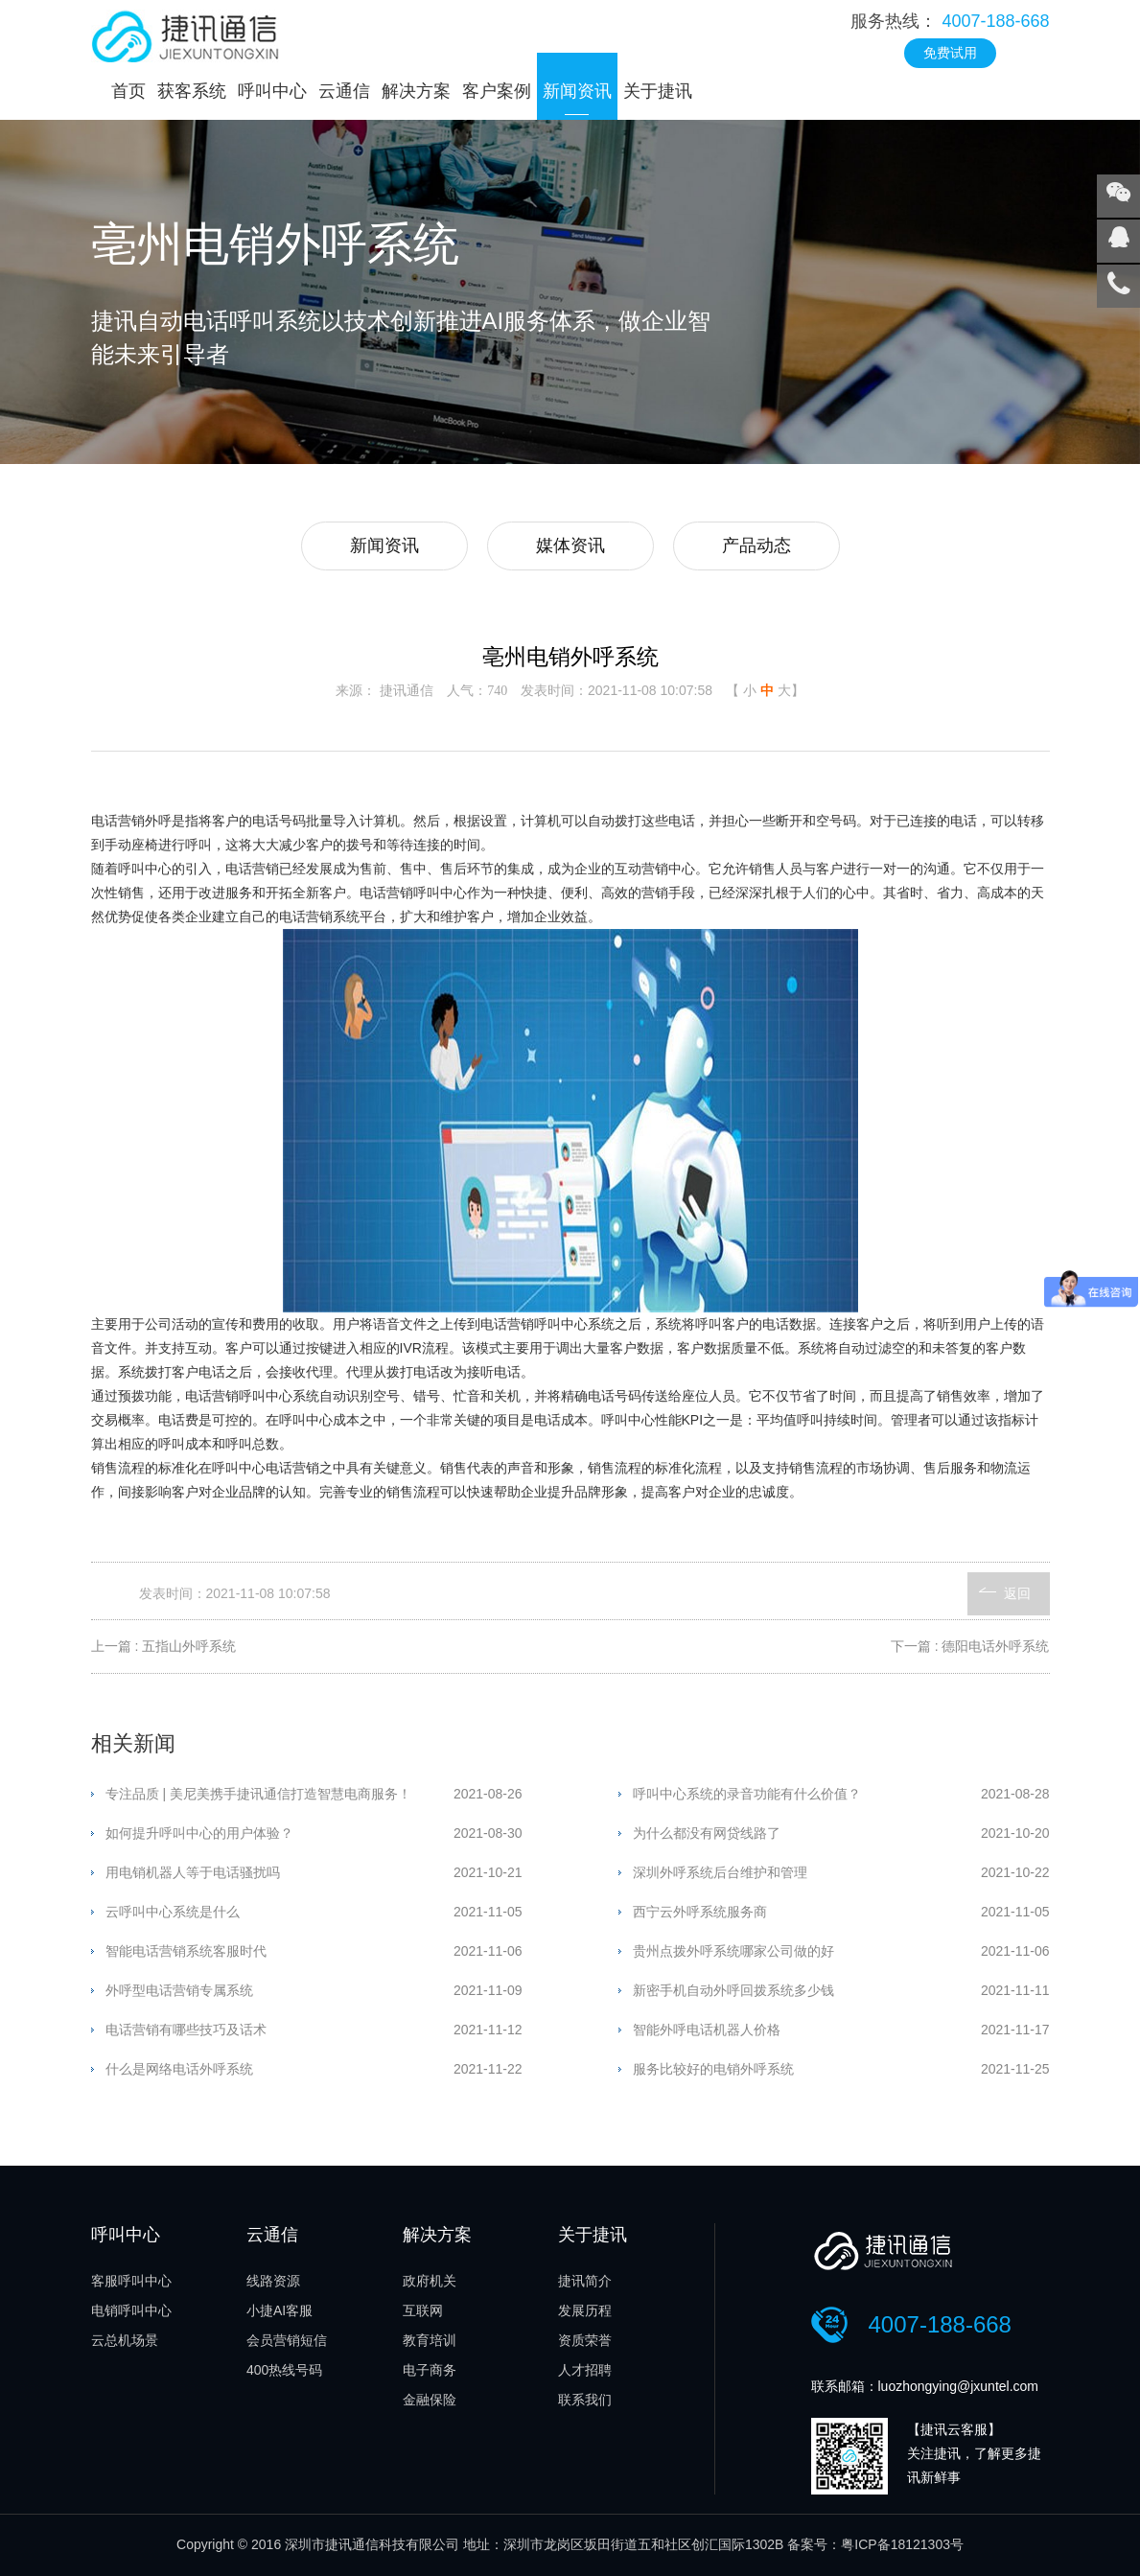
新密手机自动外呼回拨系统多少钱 (733, 1990)
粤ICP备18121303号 (902, 2544)
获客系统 (191, 91)
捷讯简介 (585, 2280)
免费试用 (950, 52)
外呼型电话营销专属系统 (179, 1990)
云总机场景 (124, 2340)
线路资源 (273, 2280)
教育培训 (429, 2340)
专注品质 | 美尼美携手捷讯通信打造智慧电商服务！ (258, 1793)
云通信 (344, 91)
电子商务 (429, 2370)
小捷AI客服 (279, 2310)
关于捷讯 (657, 91)
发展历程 (585, 2310)
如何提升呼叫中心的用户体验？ (199, 1833)
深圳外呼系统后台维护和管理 (720, 1872)
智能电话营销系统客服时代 (186, 1951)
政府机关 (429, 2280)
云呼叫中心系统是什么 (172, 1911)
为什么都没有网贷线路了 (706, 1833)
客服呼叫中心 (131, 2280)
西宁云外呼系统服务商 (700, 1911)
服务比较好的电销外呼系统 (713, 2069)
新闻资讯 (577, 91)
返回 (1017, 1593)
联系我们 (585, 2399)
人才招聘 (585, 2370)
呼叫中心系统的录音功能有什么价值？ (747, 1793)
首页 (128, 91)
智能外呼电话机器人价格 (706, 2029)
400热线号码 (284, 2370)
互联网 (423, 2310)
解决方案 (416, 91)
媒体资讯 (570, 545)
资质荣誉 (585, 2340)
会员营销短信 (286, 2340)
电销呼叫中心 (131, 2310)
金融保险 (429, 2399)
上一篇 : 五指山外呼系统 (164, 1646)
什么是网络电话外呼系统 (179, 2069)
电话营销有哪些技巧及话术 (186, 2029)
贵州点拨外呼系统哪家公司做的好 (733, 1951)
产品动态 (756, 545)
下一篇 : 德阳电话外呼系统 (970, 1646)
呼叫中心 (272, 91)
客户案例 (496, 91)
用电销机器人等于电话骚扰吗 (192, 1872)
